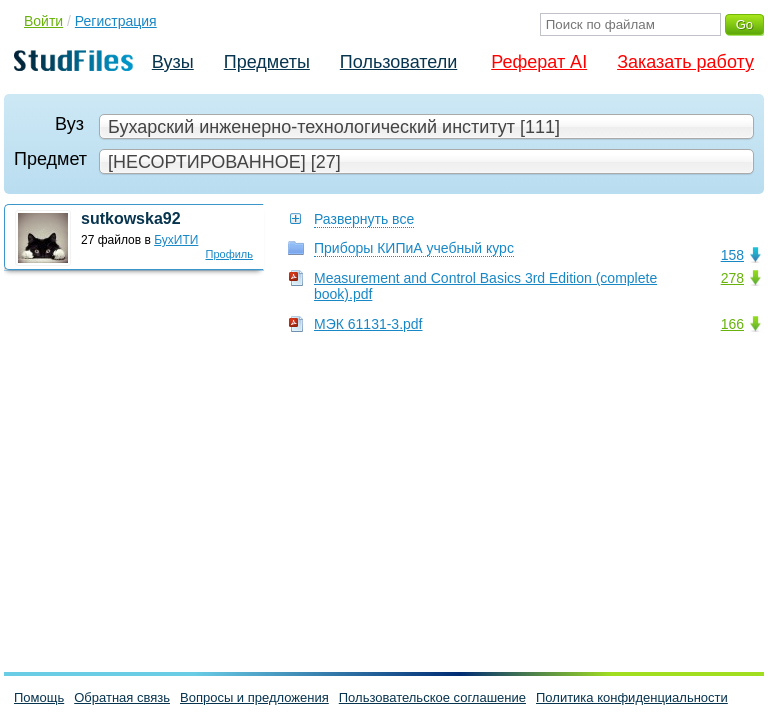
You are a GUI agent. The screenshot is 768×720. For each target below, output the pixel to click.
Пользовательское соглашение (432, 697)
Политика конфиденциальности (632, 697)
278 (732, 278)
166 (732, 324)
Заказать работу (685, 62)
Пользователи (398, 62)
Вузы (173, 62)
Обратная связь (122, 697)
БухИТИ (176, 240)
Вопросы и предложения (254, 697)
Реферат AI (539, 62)
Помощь (39, 697)
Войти (43, 21)
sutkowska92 (131, 218)
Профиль (230, 254)
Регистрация (116, 21)
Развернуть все (364, 219)
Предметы (267, 62)
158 (732, 255)
